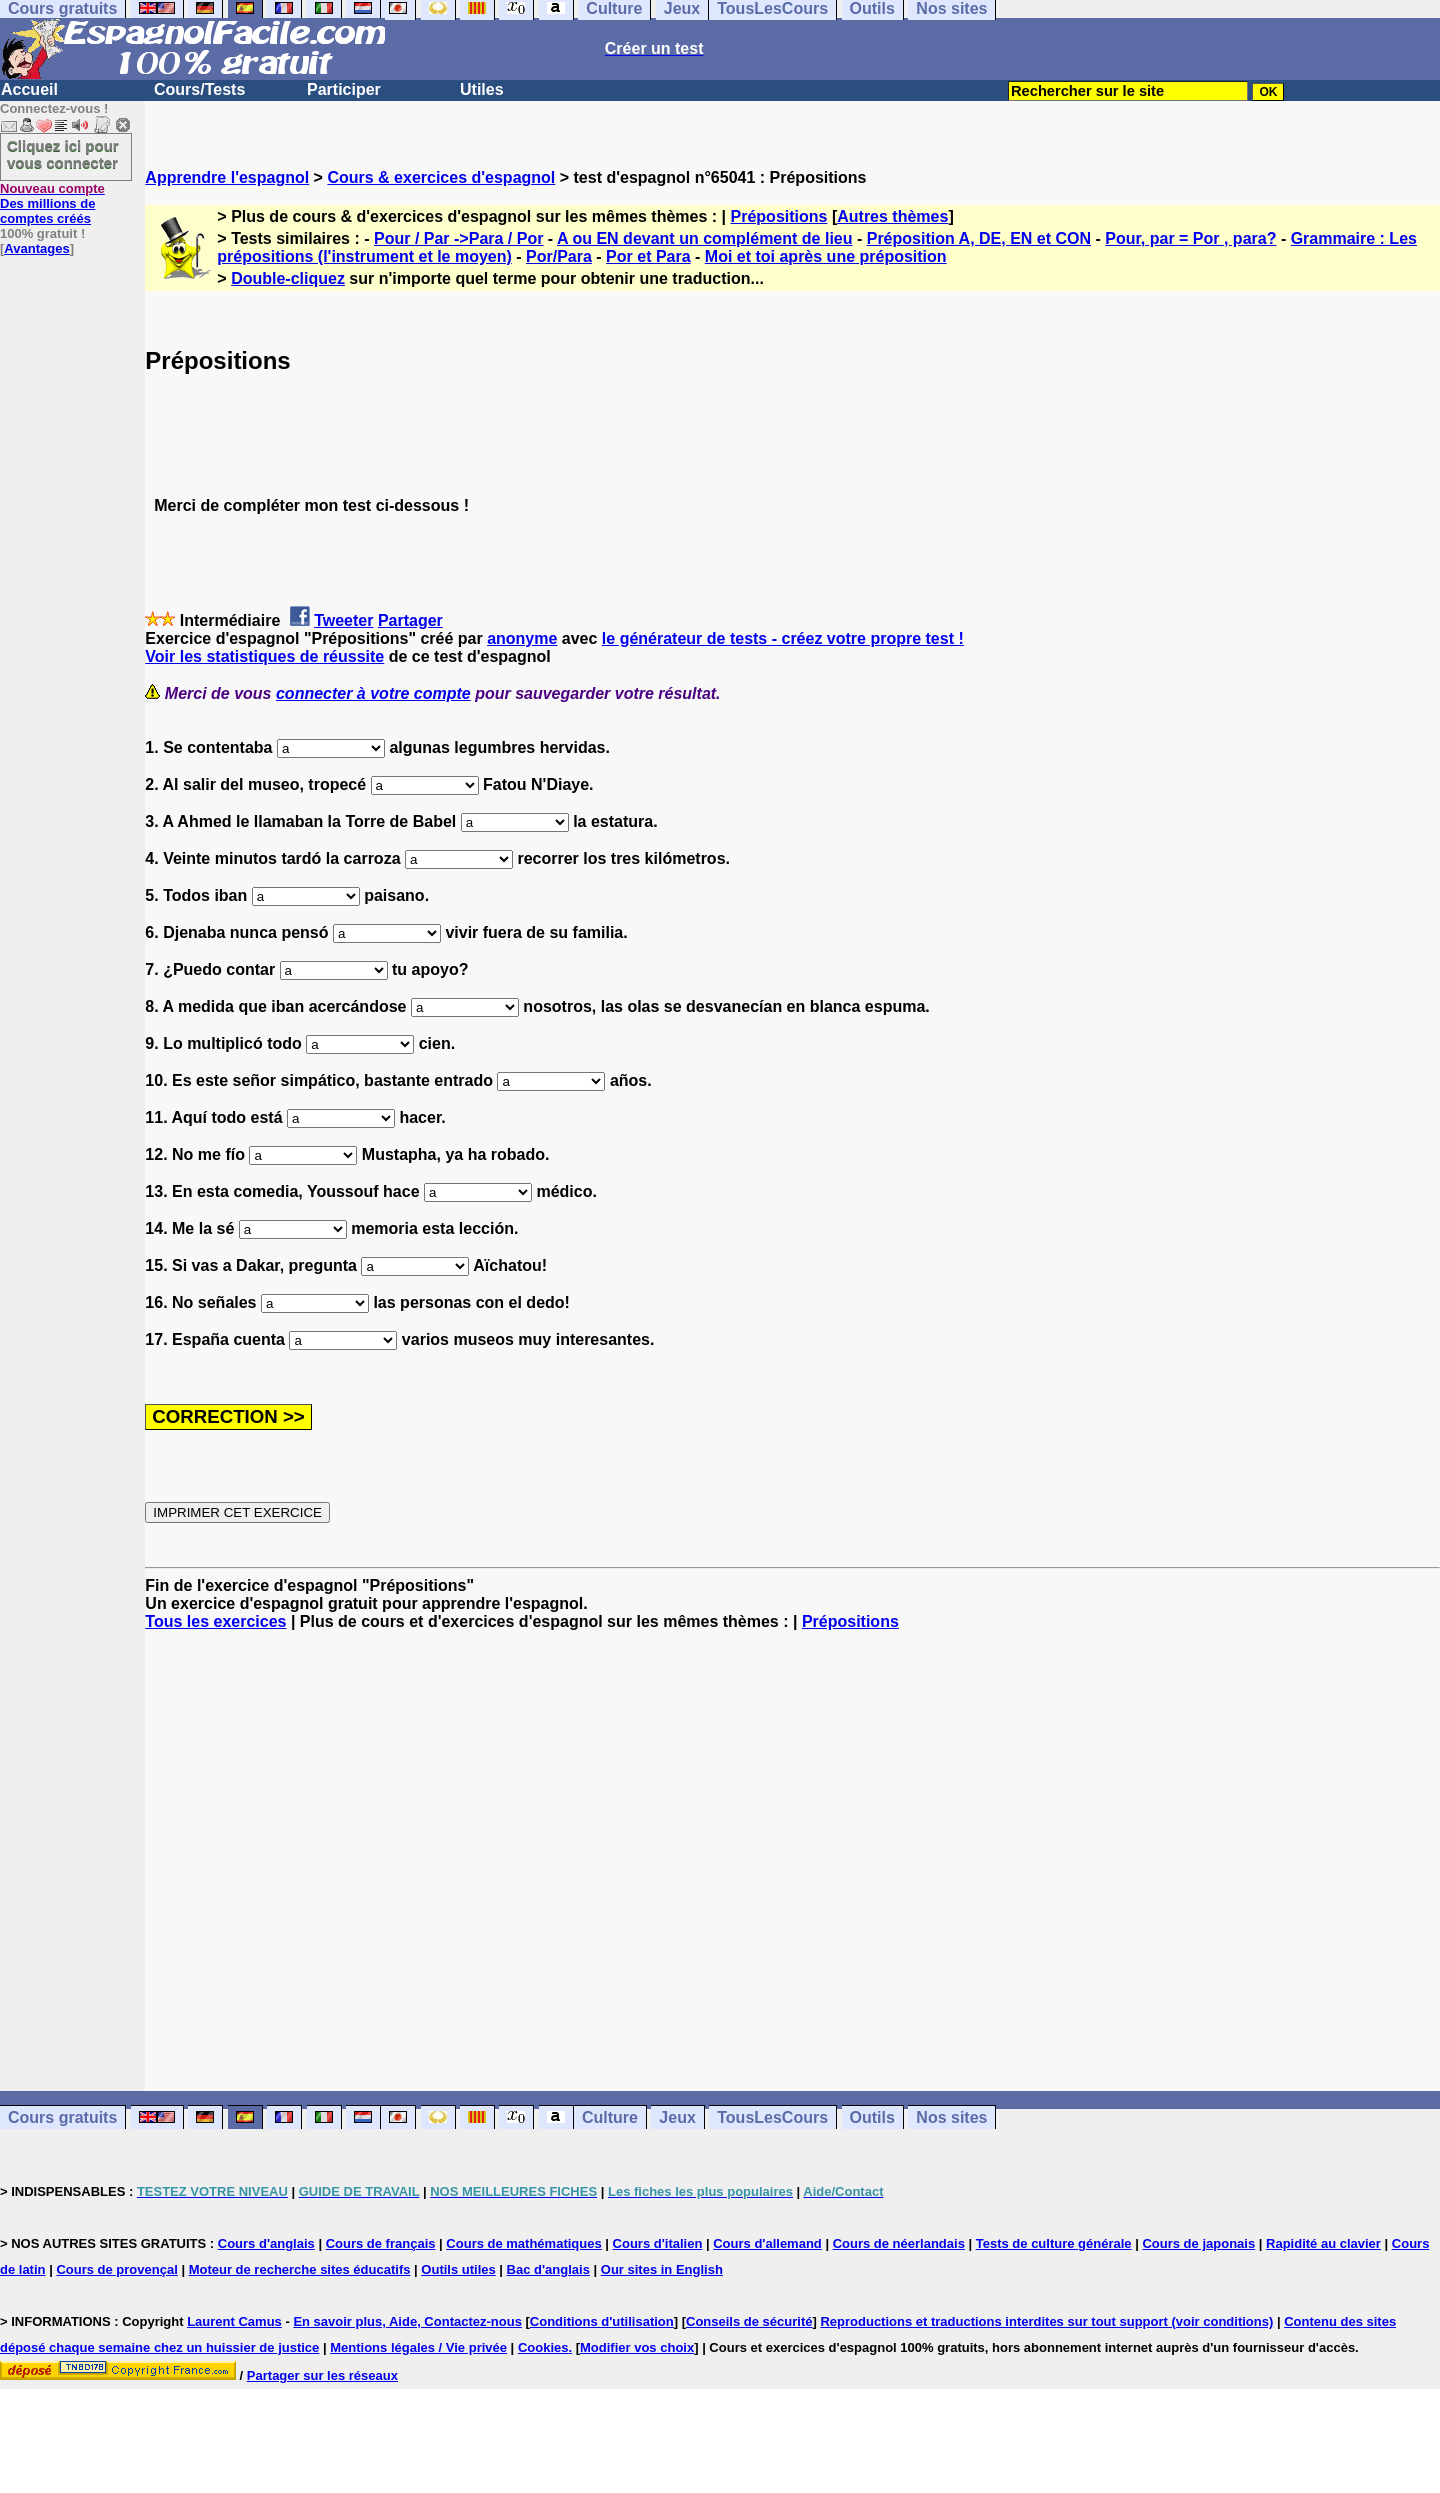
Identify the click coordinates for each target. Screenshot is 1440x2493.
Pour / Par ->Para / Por (458, 238)
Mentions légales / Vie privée (418, 2347)
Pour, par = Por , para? (1190, 238)
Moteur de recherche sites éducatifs (300, 2269)
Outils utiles (458, 2269)
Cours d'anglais (266, 2243)
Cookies (543, 2347)
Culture (610, 2117)
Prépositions (779, 216)
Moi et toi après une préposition (826, 256)
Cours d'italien (658, 2243)
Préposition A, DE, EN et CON (979, 238)
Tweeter (343, 620)
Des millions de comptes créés (52, 203)
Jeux (677, 2117)
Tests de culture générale (1054, 2243)
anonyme (522, 638)
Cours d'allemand (767, 2243)
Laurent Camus (234, 2321)
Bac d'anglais (548, 2269)
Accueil (29, 89)
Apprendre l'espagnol (227, 177)
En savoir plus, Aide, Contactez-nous (407, 2321)
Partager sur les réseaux (322, 2375)
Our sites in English (662, 2269)
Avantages (36, 248)
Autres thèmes (892, 216)
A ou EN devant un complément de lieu (704, 238)
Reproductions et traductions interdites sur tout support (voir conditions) (1046, 2321)
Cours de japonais (1198, 2243)
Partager (410, 620)
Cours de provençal (116, 2269)
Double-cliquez (288, 278)
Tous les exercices (215, 1621)
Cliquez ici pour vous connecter (63, 154)
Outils (872, 2117)
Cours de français (381, 2243)
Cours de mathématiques (523, 2243)
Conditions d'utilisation (602, 2321)
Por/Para (559, 256)
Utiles (482, 89)
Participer (344, 89)
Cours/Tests (199, 89)
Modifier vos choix (637, 2347)
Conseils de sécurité (749, 2321)
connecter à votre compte (373, 693)
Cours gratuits (62, 2117)
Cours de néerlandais (899, 2243)
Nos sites (951, 2117)
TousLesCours (772, 2117)
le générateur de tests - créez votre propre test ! (783, 638)
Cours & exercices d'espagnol (441, 177)
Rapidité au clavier (1323, 2243)
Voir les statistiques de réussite (264, 656)
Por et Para (648, 256)
